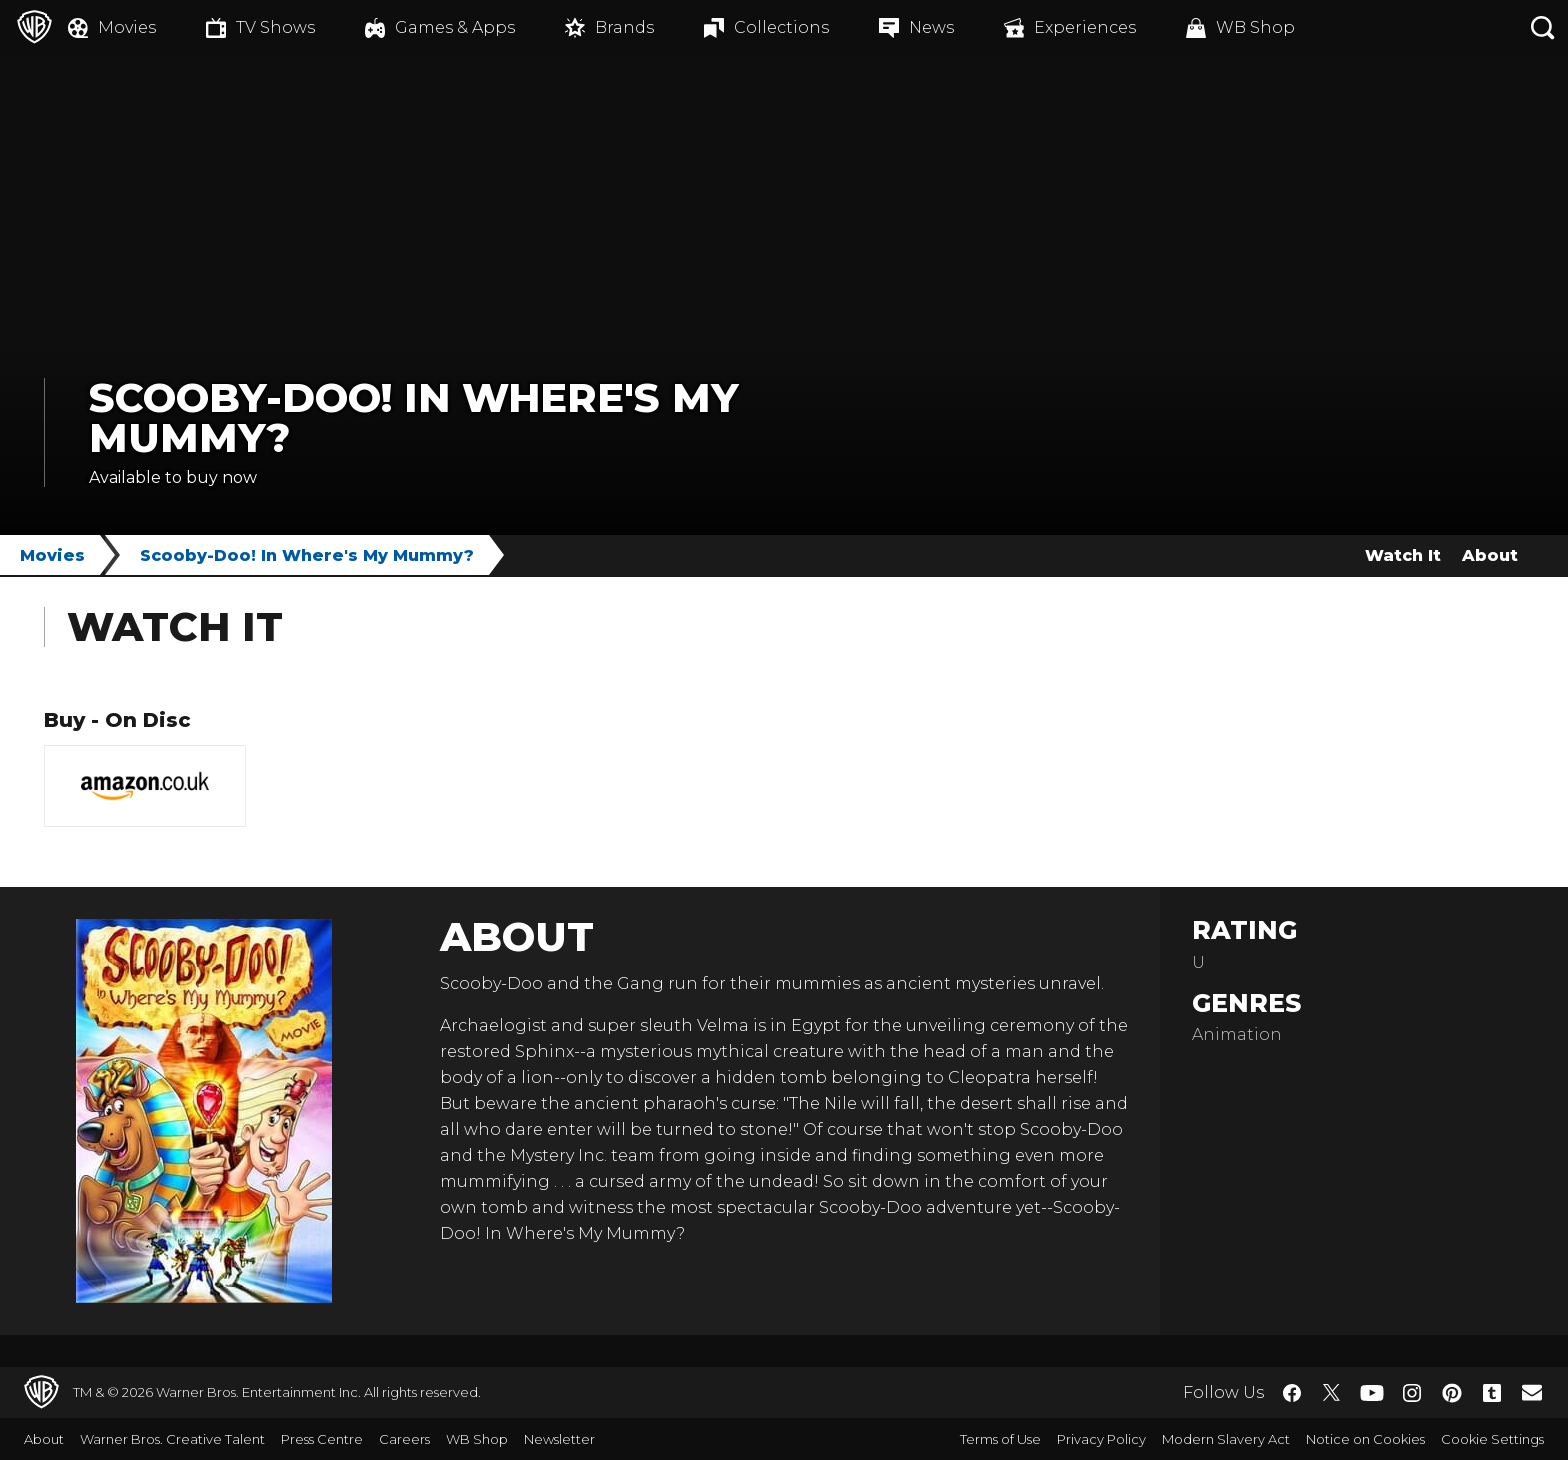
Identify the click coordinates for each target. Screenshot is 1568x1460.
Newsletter (559, 1439)
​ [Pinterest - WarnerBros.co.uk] (1452, 1393)
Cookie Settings (1492, 1439)
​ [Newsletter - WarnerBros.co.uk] (1532, 1392)
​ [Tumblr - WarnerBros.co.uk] (1492, 1393)
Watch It (1403, 555)
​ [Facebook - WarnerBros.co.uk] (1292, 1393)
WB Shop (477, 1439)
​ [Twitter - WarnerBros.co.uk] (1332, 1393)
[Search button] (1543, 27)
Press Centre (322, 1439)
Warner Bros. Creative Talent (172, 1439)
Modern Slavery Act (1226, 1439)
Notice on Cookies (1365, 1439)
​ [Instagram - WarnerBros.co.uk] (1412, 1393)
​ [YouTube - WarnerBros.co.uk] (1372, 1392)
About (1490, 555)
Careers (404, 1439)
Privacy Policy (1101, 1439)
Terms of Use (1000, 1439)
